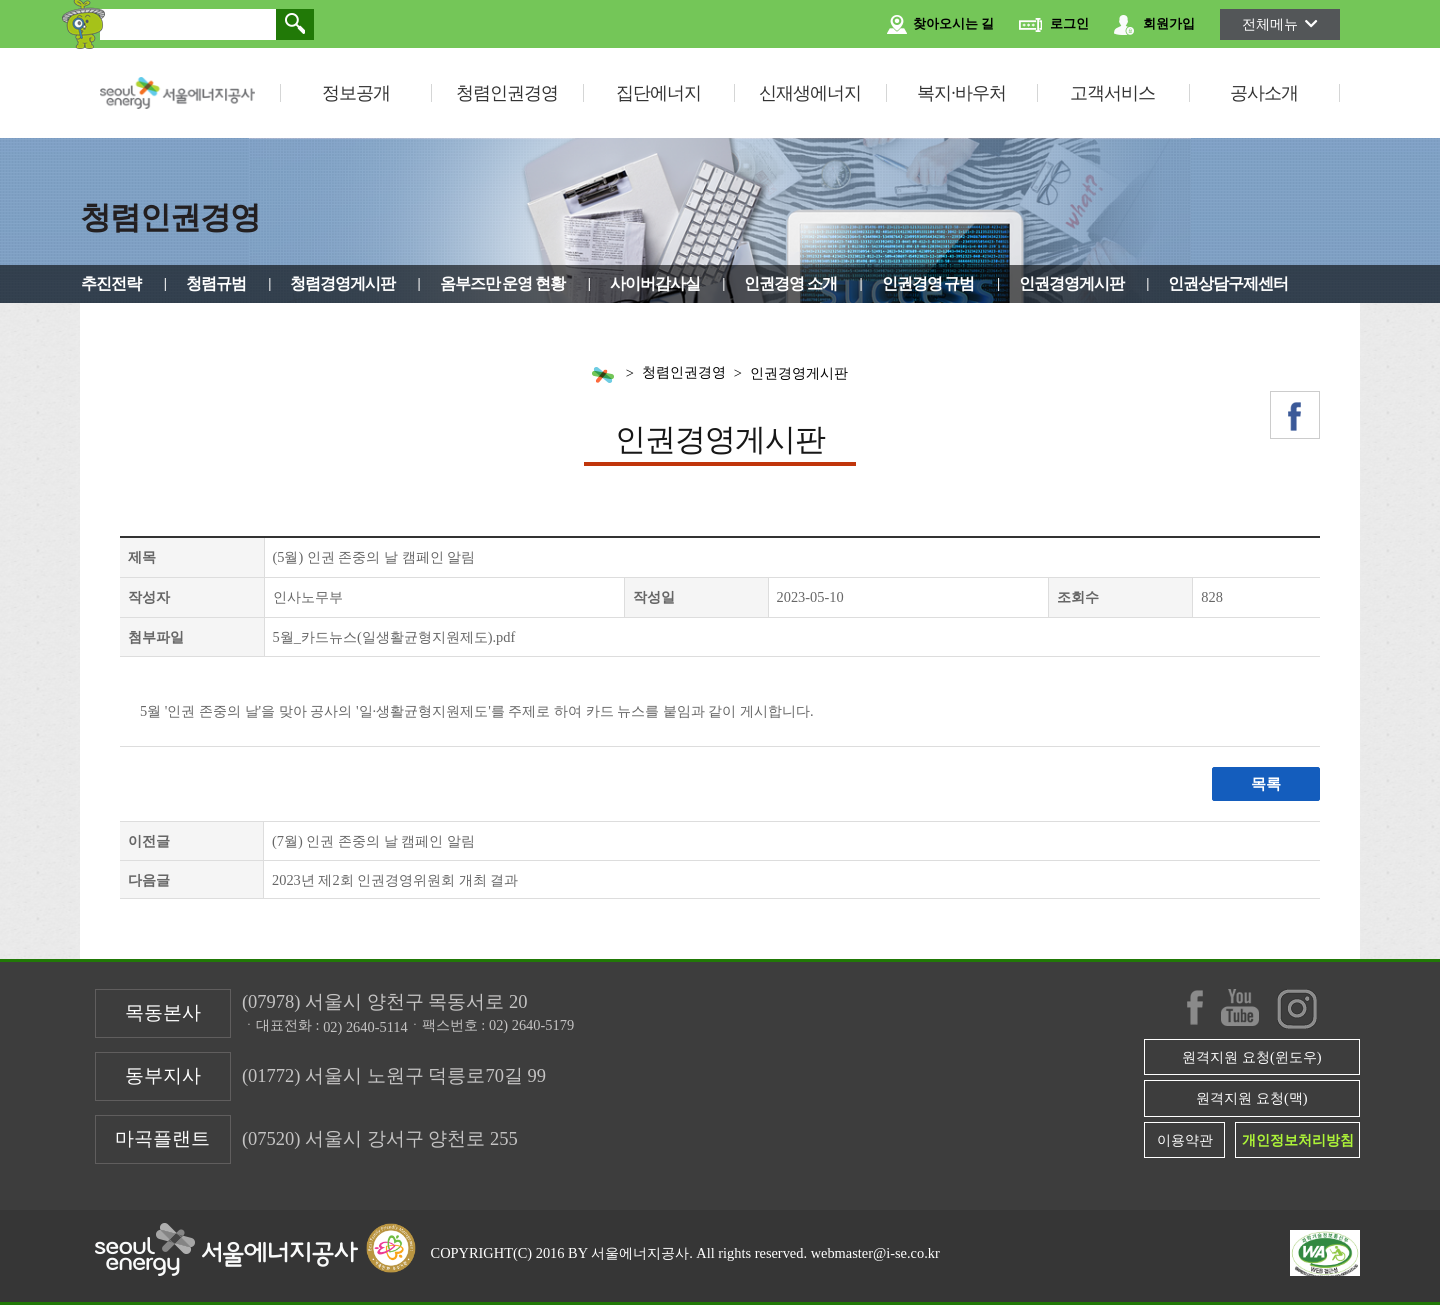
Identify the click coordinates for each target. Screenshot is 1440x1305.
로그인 (1054, 25)
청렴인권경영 (507, 93)
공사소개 (1264, 93)
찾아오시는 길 (940, 25)
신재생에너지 (810, 93)
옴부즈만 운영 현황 (503, 283)
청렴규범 (216, 283)
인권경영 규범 (928, 283)
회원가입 (1154, 25)
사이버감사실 (655, 283)
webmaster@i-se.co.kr (875, 1253)
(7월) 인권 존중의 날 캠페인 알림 (373, 841)
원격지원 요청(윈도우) (1251, 1057)
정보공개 (356, 93)
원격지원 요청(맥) (1251, 1098)
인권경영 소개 (790, 283)
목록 (1266, 784)
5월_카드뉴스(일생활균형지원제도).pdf (394, 637)
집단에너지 (658, 93)
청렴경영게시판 (342, 283)
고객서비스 (1112, 93)
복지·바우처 (961, 93)
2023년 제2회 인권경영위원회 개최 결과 (395, 880)
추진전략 (111, 283)
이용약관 (1185, 1140)
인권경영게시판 (1071, 283)
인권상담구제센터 (1228, 283)
